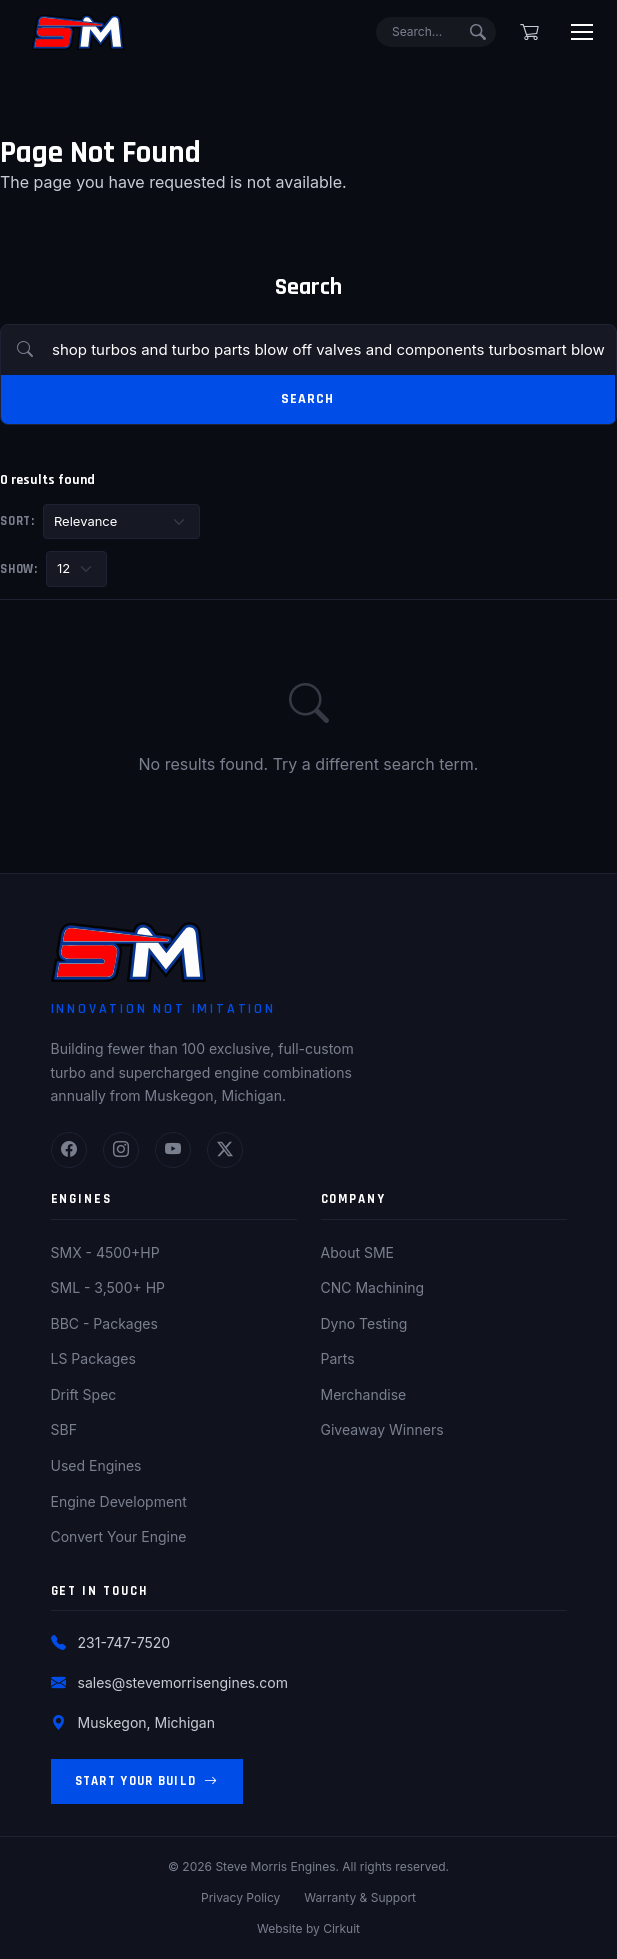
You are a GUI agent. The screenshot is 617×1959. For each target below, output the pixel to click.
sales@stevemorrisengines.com (183, 1682)
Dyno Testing (364, 1323)
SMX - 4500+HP (105, 1252)
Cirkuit (341, 1928)
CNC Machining (373, 1287)
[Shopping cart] (529, 32)
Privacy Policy (240, 1897)
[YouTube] (173, 1150)
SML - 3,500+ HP (108, 1287)
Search (307, 399)
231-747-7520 (124, 1642)
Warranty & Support (360, 1897)
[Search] (436, 32)
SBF (64, 1429)
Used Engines (96, 1465)
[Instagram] (121, 1150)
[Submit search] (478, 32)
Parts (338, 1358)
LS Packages (93, 1358)
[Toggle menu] (582, 32)
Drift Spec (84, 1394)
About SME (357, 1252)
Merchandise (364, 1394)
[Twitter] (225, 1150)
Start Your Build (147, 1781)
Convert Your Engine (119, 1536)
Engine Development (119, 1501)
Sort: (17, 521)
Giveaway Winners (382, 1429)
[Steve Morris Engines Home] (78, 32)
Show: (19, 569)
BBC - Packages (104, 1323)
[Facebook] (69, 1150)
